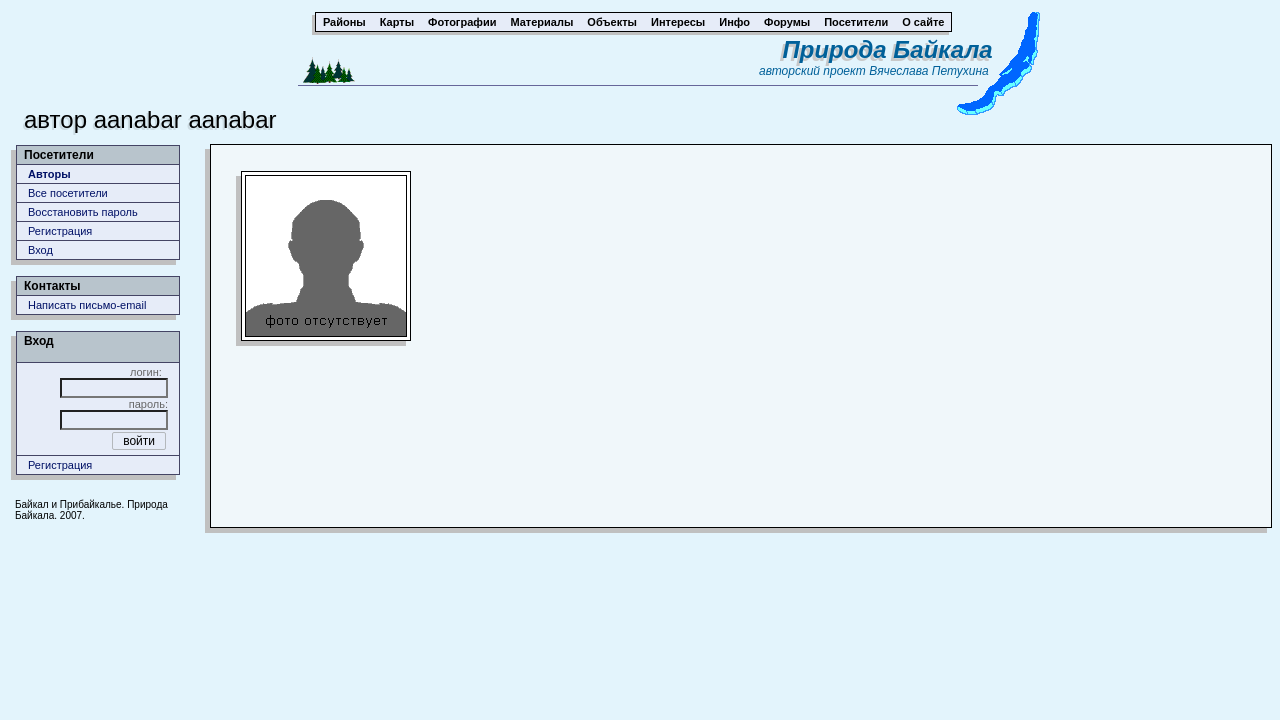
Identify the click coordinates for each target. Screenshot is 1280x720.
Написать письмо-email (87, 305)
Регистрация (60, 231)
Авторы (49, 174)
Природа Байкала (888, 49)
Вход (40, 250)
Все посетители (68, 193)
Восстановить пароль (83, 212)
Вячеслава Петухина (929, 71)
